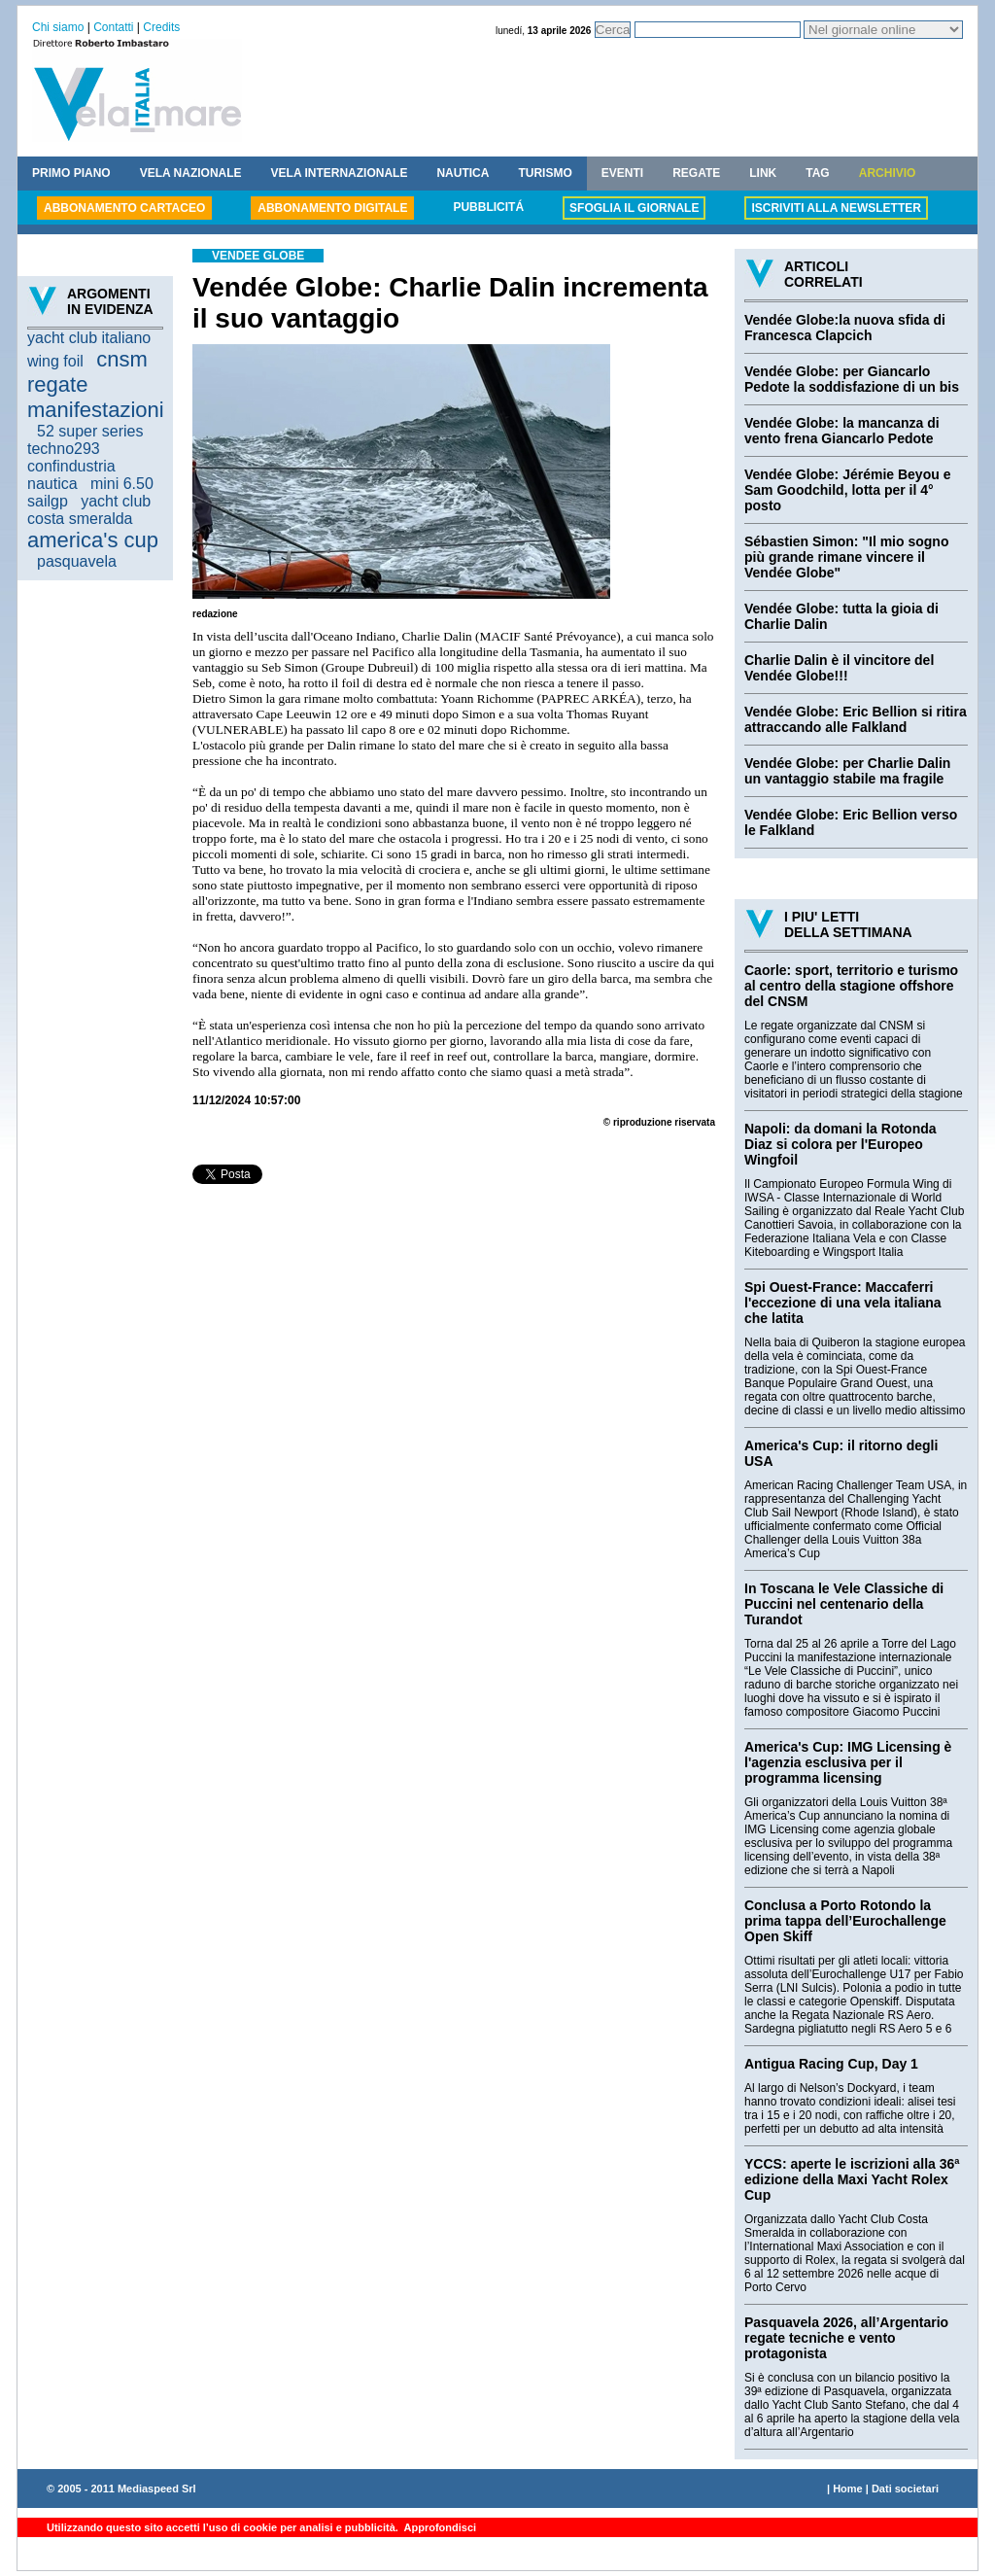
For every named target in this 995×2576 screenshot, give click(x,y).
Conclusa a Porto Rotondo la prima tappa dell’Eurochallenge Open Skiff (845, 1920)
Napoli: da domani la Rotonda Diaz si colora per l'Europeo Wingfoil (840, 1144)
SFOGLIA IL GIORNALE (634, 208)
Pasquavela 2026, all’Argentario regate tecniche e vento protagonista (846, 2338)
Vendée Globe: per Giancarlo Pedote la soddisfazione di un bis (851, 379)
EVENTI (622, 173)
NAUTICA (462, 173)
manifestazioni (95, 410)
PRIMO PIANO (71, 173)
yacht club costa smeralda (89, 510)
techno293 (63, 448)
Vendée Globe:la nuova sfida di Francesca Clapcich (844, 327)
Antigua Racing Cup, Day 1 (831, 2063)
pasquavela (77, 561)
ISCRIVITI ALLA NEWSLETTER (835, 208)
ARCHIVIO (887, 173)
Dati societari (905, 2488)
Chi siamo (58, 27)
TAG (817, 173)
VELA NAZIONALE (191, 173)
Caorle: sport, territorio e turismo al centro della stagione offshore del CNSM (851, 985)
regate (57, 384)
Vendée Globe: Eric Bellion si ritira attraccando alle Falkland (855, 719)
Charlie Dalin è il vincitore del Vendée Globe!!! (839, 667)
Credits (161, 27)
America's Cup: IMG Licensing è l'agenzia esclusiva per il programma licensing (847, 1762)
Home (848, 2488)
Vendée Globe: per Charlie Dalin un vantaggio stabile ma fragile (847, 770)
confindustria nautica (71, 475)
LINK (762, 173)
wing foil (55, 361)
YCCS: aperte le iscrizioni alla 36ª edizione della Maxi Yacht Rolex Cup (852, 2179)
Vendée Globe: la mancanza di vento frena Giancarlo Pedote (842, 430)
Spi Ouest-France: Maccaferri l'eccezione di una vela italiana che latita (843, 1302)
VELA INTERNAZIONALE (339, 173)
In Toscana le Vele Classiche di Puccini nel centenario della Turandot (844, 1604)
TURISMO (544, 173)
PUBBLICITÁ (488, 207)
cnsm (122, 359)
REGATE (696, 173)
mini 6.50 (122, 483)
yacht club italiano (89, 338)
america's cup (92, 540)
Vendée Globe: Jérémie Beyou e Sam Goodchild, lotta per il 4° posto (847, 490)
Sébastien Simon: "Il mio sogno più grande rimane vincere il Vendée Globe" (846, 557)
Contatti (113, 27)
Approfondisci (438, 2527)
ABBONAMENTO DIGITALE (332, 208)
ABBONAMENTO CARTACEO (124, 208)
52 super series (90, 431)
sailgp (47, 501)
